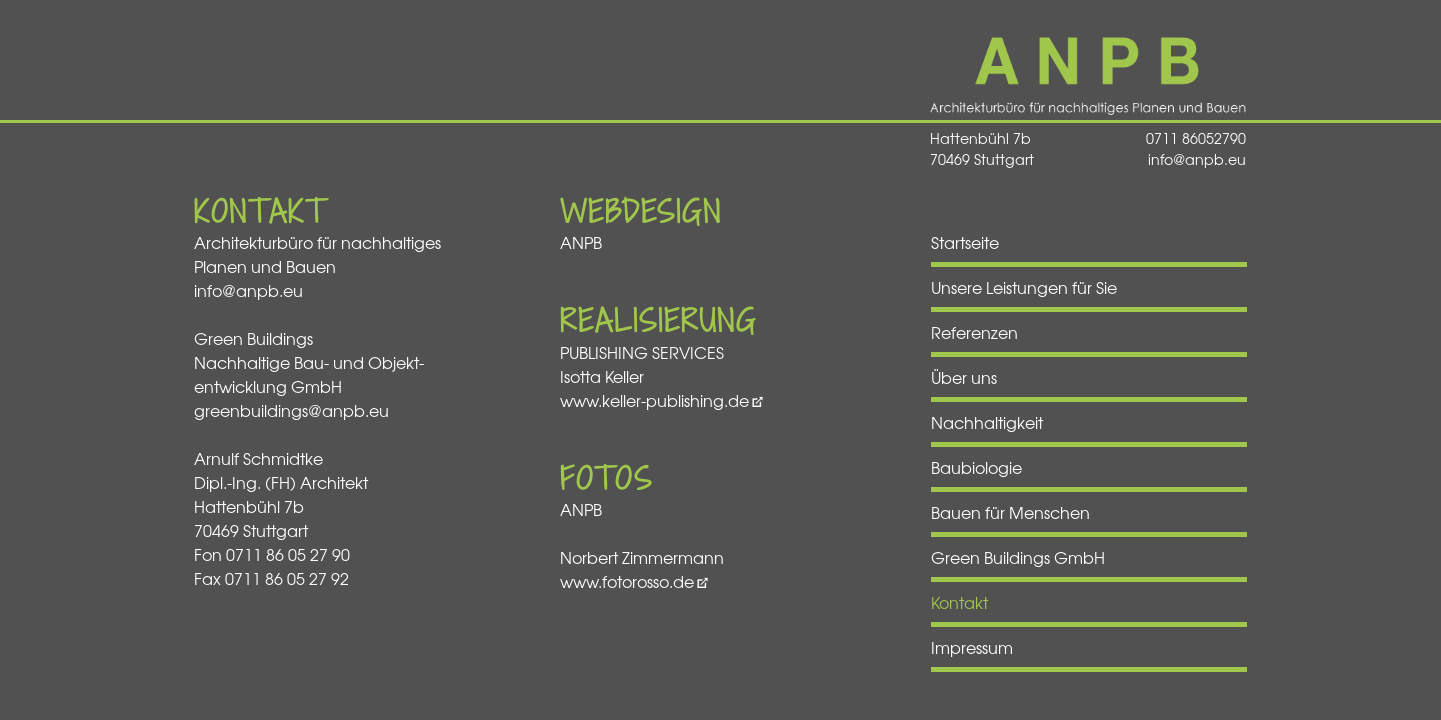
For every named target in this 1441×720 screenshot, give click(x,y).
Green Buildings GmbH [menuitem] (1018, 557)
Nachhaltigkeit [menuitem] (987, 422)
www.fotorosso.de (627, 581)
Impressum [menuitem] (972, 647)
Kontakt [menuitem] (959, 602)
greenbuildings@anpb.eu (291, 410)
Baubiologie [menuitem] (976, 467)
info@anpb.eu (1197, 159)
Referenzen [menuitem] (974, 332)
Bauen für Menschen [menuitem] (1010, 512)
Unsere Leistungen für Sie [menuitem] (1024, 287)
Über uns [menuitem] (964, 377)
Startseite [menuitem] (965, 242)
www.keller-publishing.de (654, 400)
